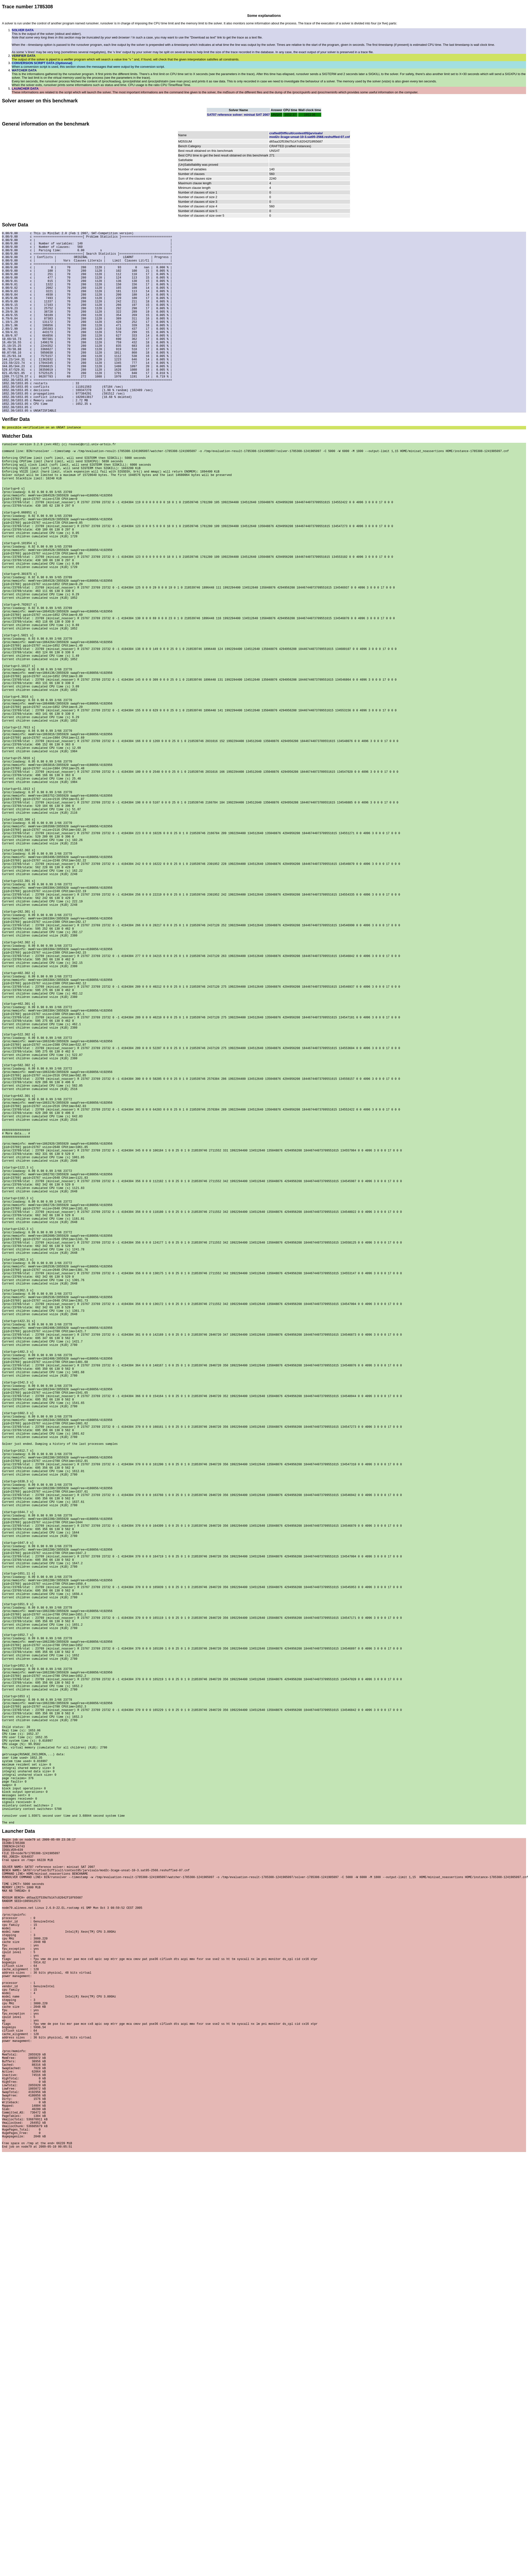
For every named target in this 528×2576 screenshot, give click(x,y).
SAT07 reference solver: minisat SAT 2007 (238, 114)
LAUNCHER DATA (25, 88)
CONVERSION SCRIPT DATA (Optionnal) (42, 63)
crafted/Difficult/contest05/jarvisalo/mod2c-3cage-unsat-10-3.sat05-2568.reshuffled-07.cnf (309, 135)
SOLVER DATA (23, 30)
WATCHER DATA (24, 70)
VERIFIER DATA (24, 56)
